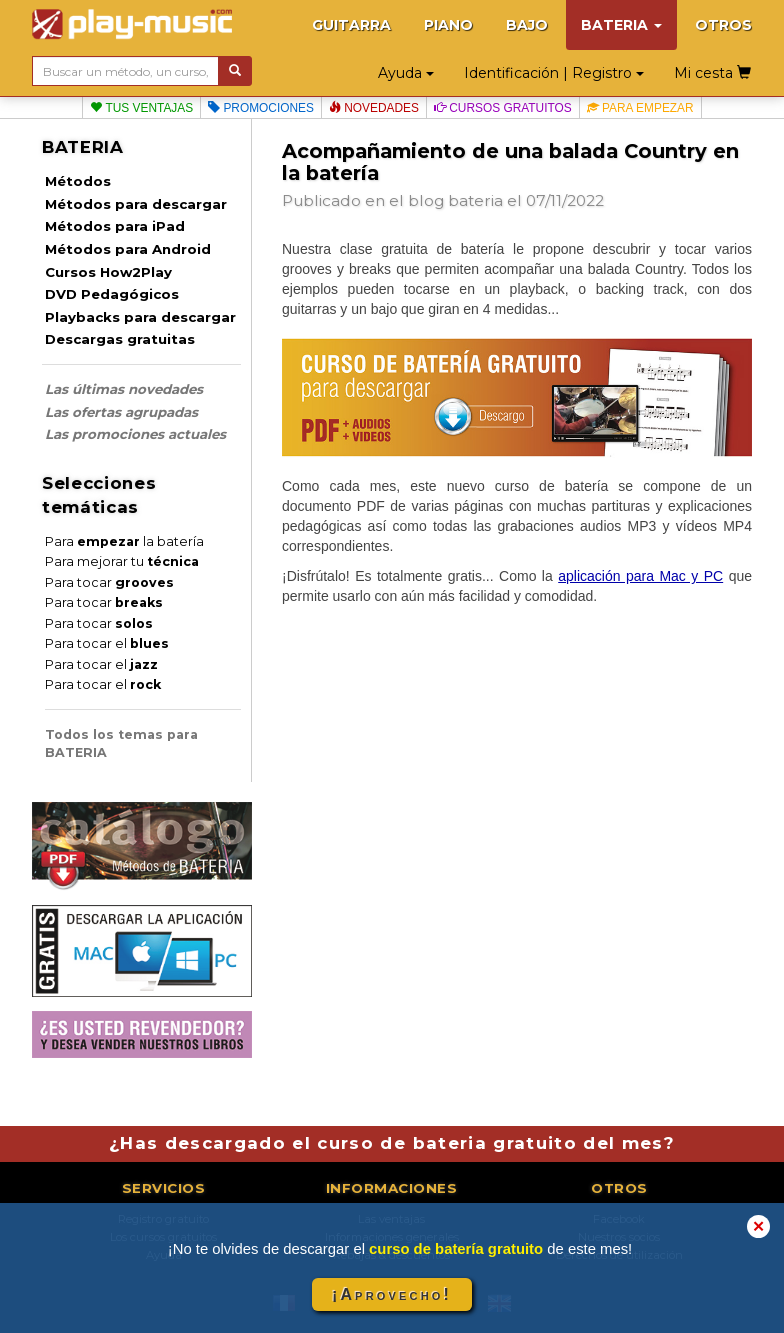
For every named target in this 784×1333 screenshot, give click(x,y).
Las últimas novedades (124, 389)
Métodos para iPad (115, 226)
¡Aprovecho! (392, 1294)
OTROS (723, 25)
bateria (475, 200)
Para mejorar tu (122, 561)
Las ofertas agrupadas (121, 412)
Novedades (374, 108)
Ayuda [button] (406, 73)
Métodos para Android (128, 249)
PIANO (448, 25)
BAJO (527, 25)
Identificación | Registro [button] (554, 73)
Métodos (78, 181)
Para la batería (124, 541)
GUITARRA (351, 25)
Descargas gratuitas (120, 339)
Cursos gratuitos (503, 108)
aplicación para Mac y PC (640, 576)
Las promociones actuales (135, 434)
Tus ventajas (141, 108)
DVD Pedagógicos (112, 294)
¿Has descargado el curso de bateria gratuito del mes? (392, 1143)
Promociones (261, 108)
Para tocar (109, 582)
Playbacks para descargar (140, 317)
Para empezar (640, 108)
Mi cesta (712, 73)
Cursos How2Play (108, 272)
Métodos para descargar (136, 204)
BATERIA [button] (621, 25)
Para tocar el (107, 643)
